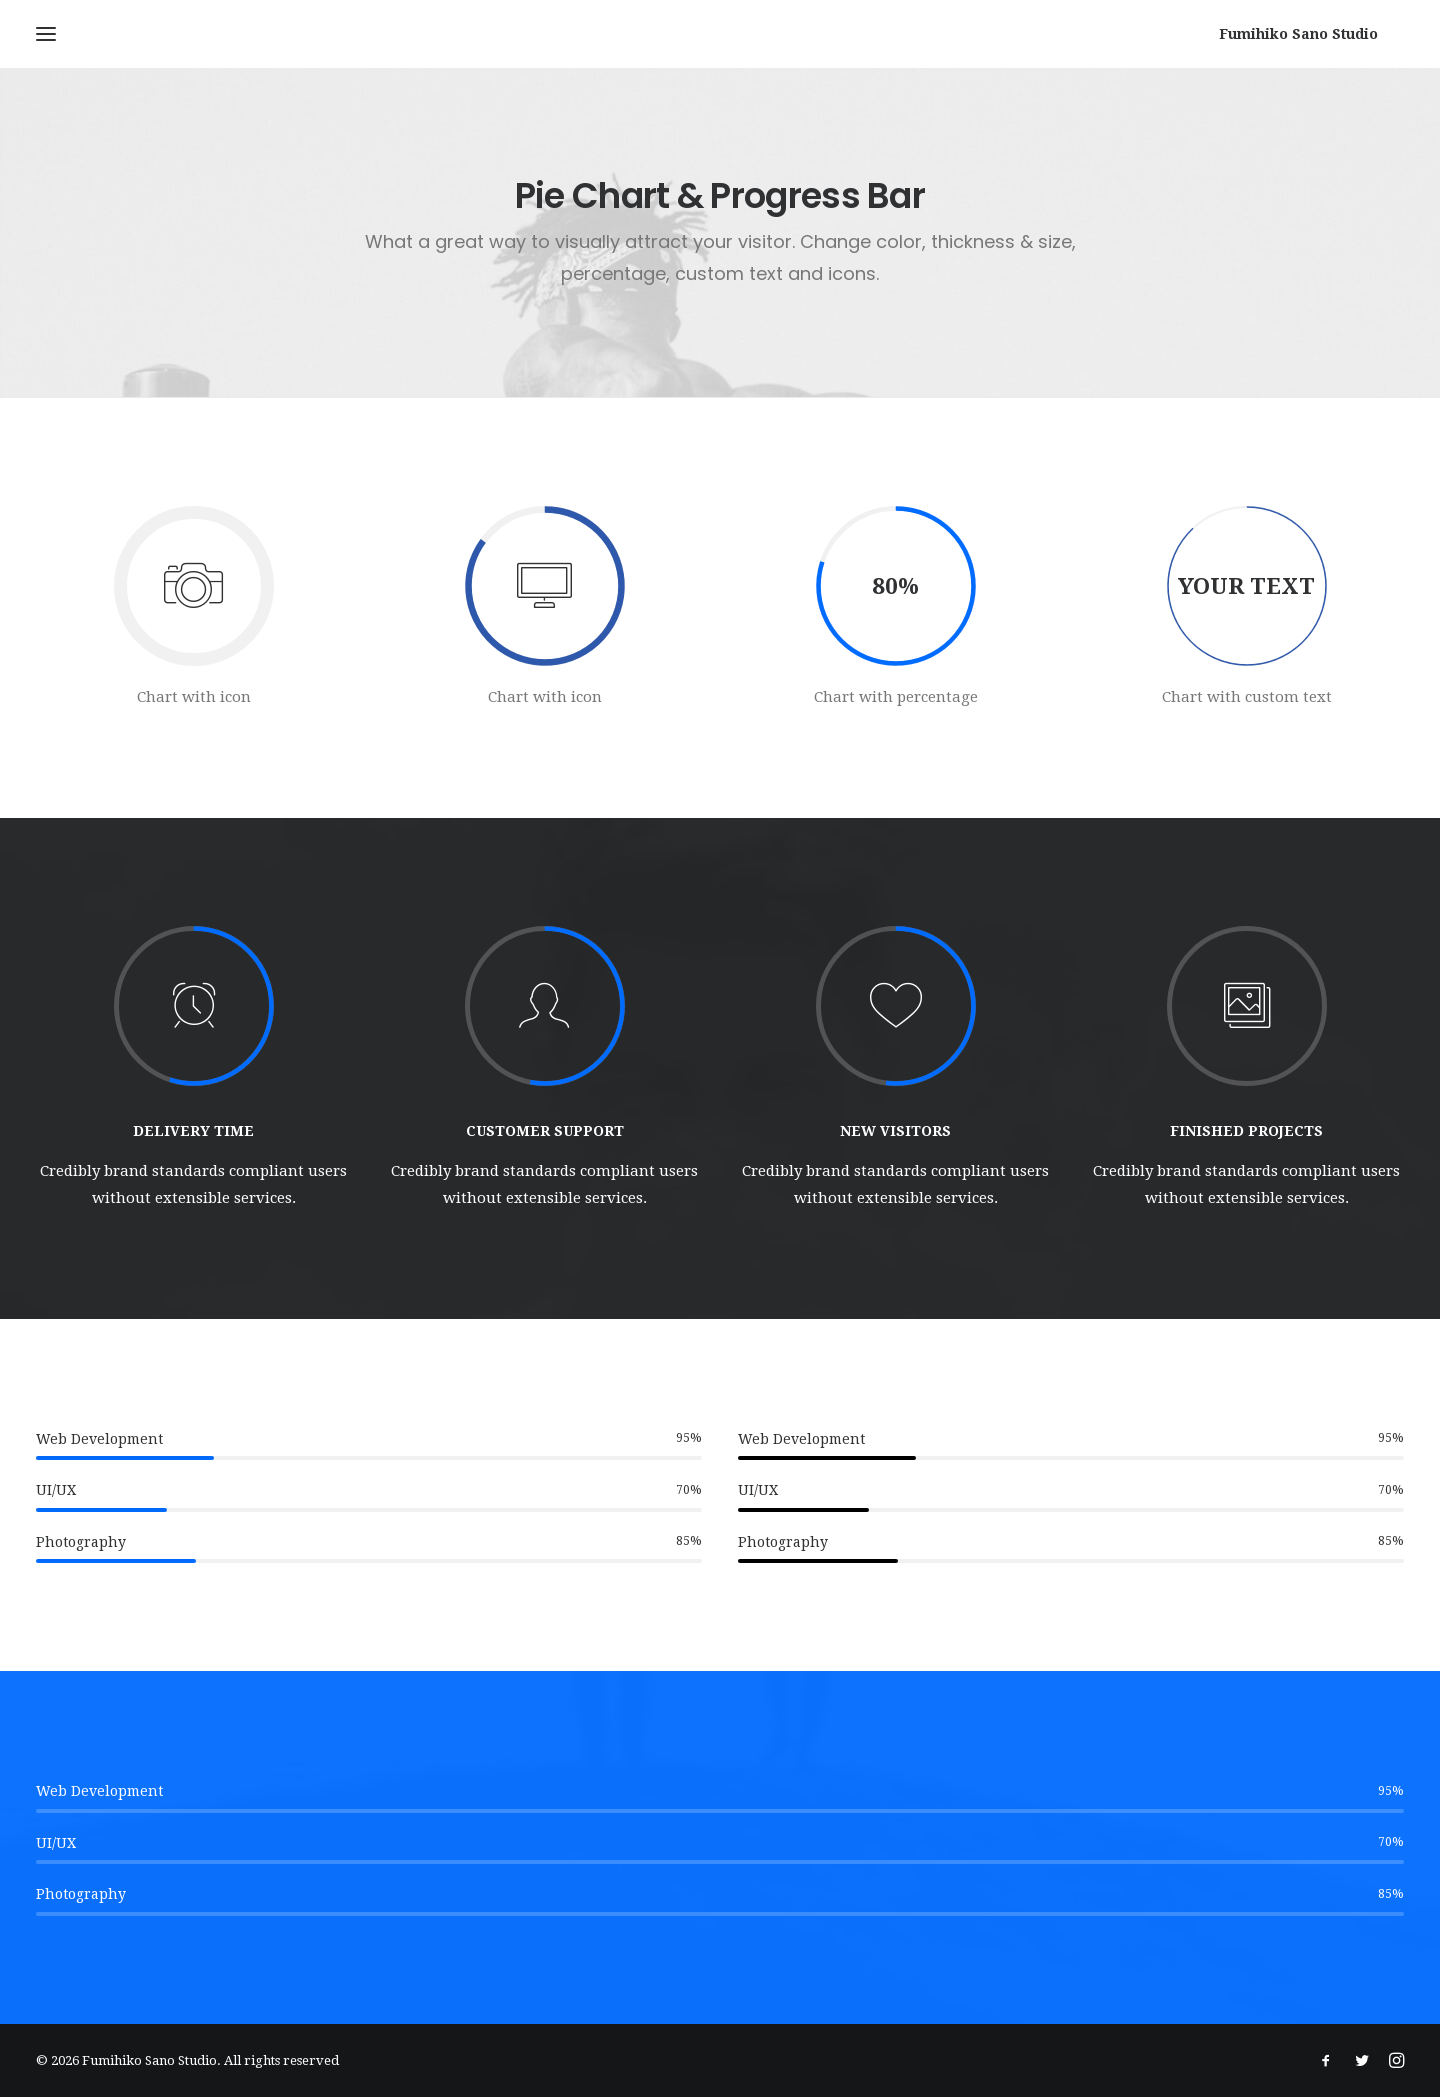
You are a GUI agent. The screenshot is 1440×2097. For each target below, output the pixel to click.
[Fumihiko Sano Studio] (1324, 34)
